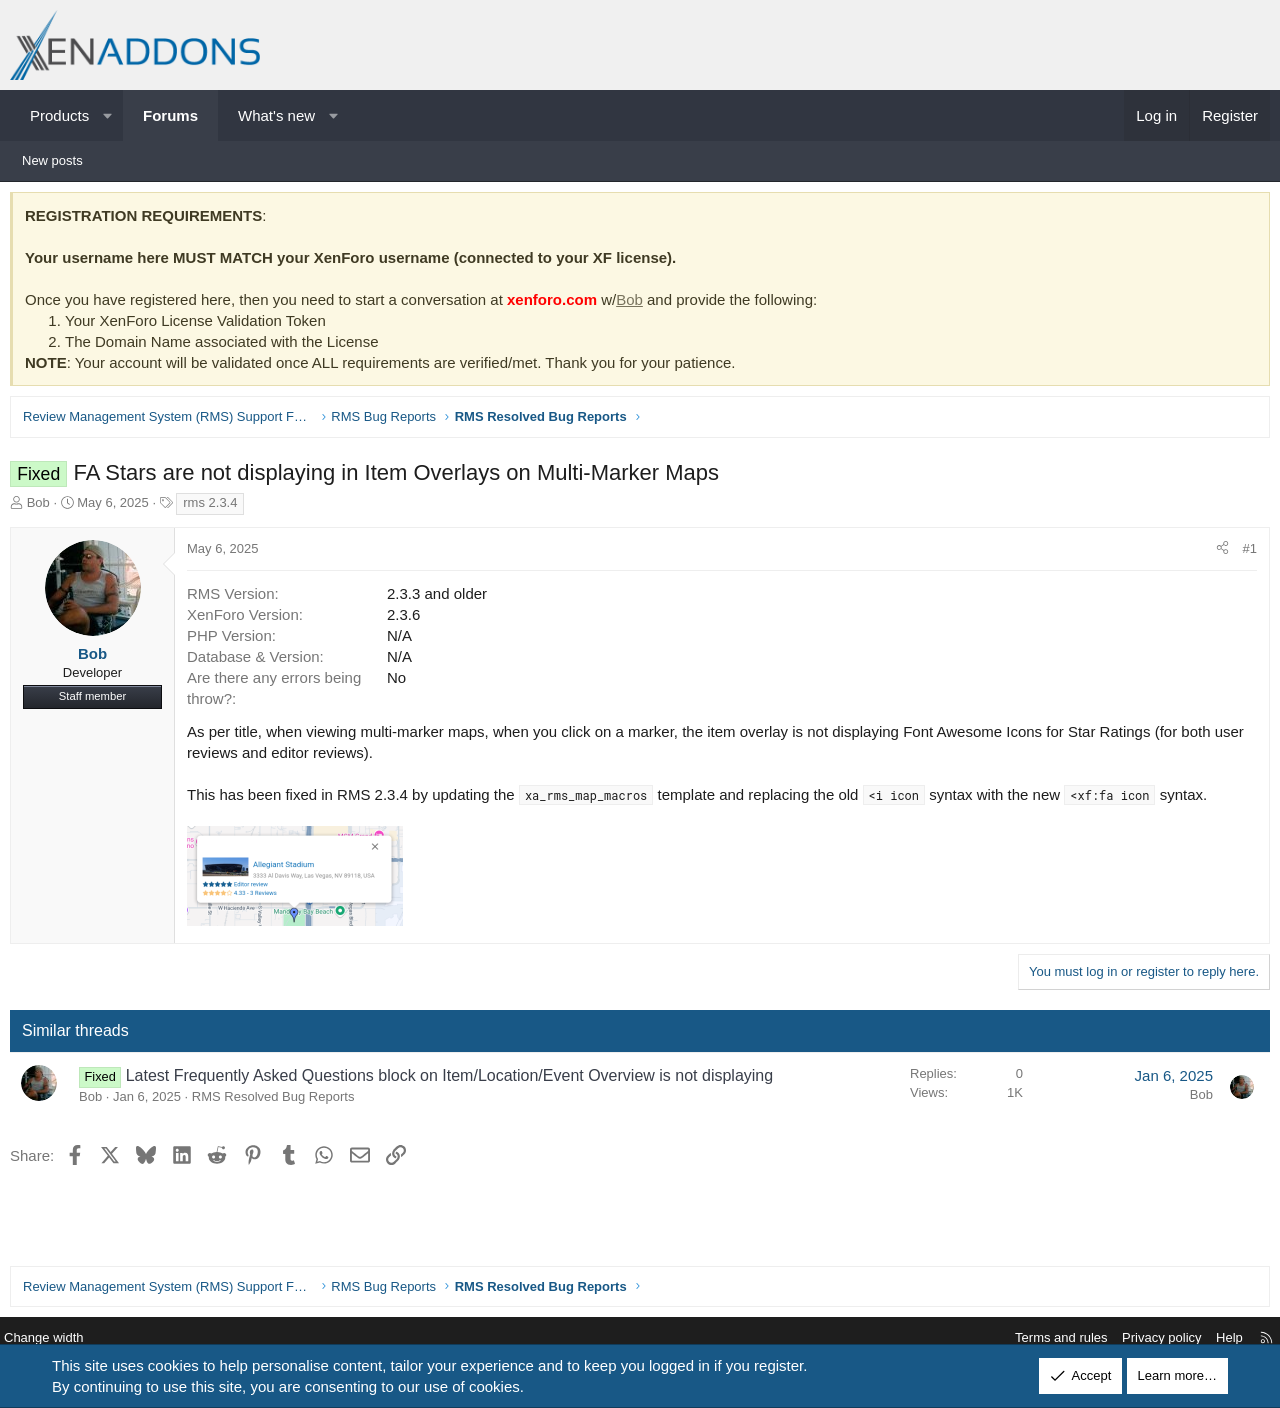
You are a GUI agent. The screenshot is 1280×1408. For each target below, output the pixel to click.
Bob (634, 304)
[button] (107, 115)
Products (59, 115)
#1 (1245, 553)
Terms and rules (1046, 1338)
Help (1214, 1338)
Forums (170, 115)
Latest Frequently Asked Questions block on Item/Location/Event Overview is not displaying (454, 1080)
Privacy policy (1146, 1338)
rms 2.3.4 (215, 507)
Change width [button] (59, 1338)
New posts (52, 160)
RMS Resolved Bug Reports (278, 1101)
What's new (276, 115)
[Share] (1217, 554)
